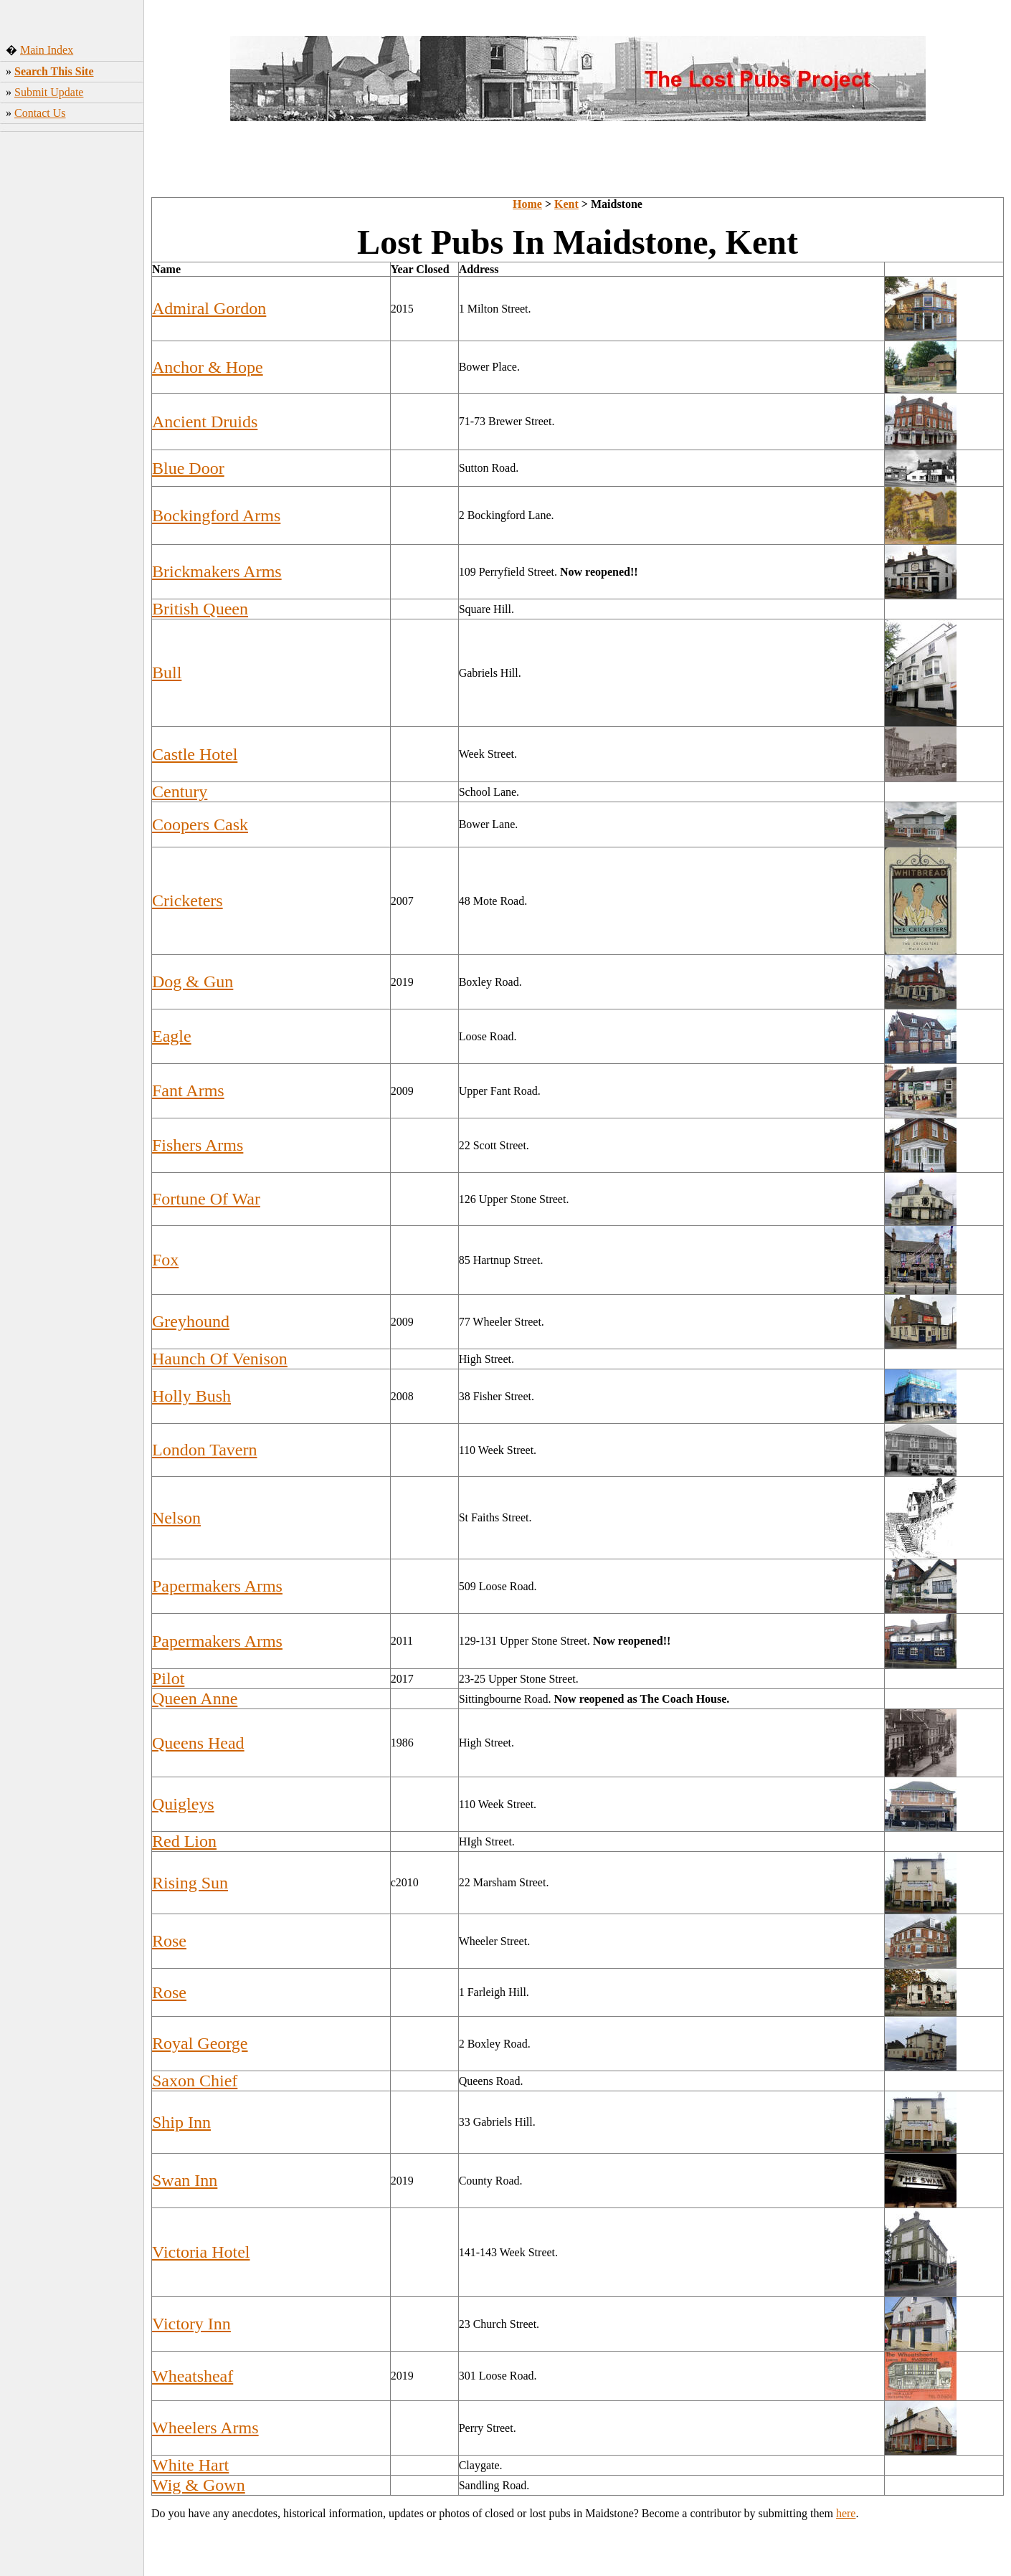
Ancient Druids (204, 421)
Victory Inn (191, 2323)
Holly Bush (191, 1396)
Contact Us (40, 113)
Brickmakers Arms (217, 571)
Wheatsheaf (192, 2376)
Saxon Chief (194, 2080)
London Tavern (204, 1449)
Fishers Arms (197, 1145)
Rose (169, 1940)
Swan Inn (184, 2180)
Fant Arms (188, 1090)
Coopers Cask (200, 824)
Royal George (200, 2043)
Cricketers (187, 900)
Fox (165, 1259)
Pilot (168, 1678)
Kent (566, 204)
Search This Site (54, 71)
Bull (166, 672)
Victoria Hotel (201, 2252)
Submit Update (48, 92)
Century (179, 791)
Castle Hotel (194, 754)
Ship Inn (181, 2122)
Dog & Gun (192, 981)
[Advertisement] (72, 362)
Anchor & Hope (207, 367)
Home (527, 204)
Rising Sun (190, 1882)
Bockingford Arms (216, 515)
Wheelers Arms (205, 2427)
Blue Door (188, 468)
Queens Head (198, 1743)
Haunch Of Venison (220, 1358)
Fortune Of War (206, 1198)
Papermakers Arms (217, 1586)
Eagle (171, 1036)
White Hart (190, 2465)
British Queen (200, 608)
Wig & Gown (198, 2485)
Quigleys (183, 1804)
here (846, 2513)
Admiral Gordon (209, 308)
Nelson (176, 1517)
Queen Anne (194, 1698)
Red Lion (184, 1841)
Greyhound (190, 1321)
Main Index (46, 50)
